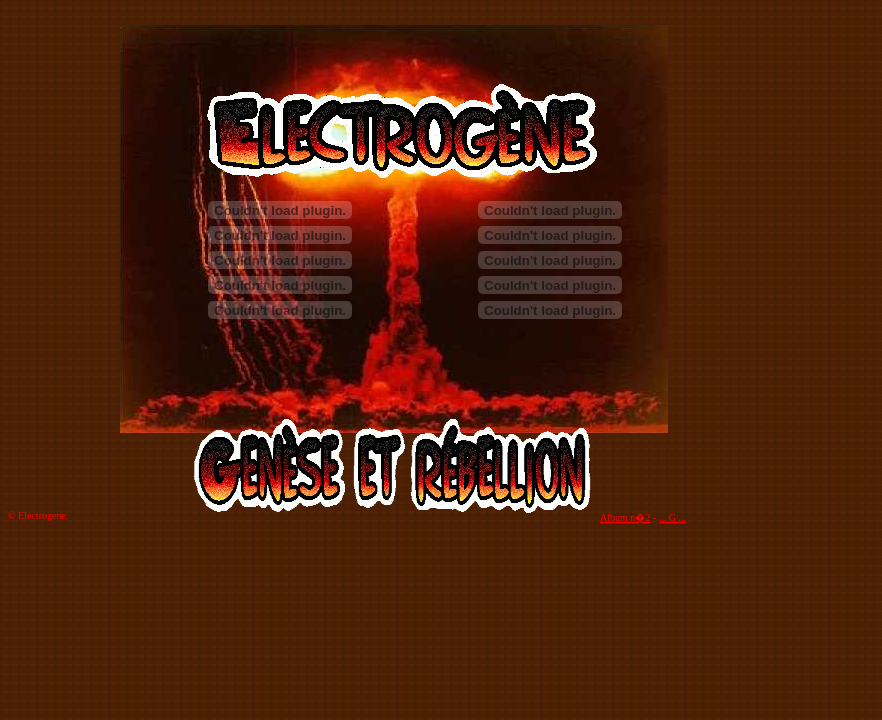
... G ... (672, 517)
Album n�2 (625, 517)
